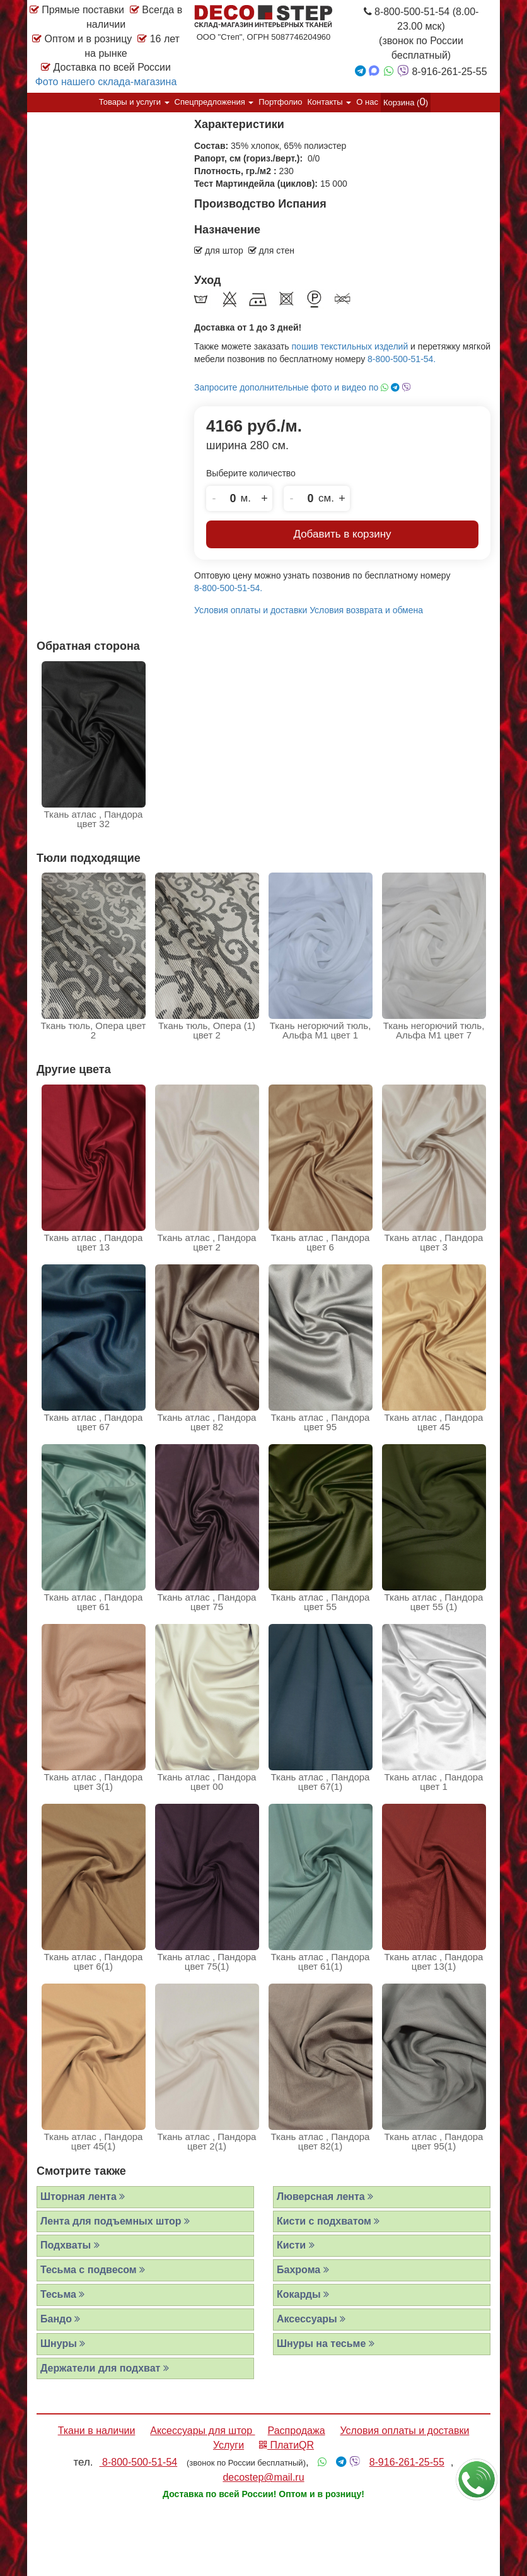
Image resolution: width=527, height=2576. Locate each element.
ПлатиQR (286, 2445)
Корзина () (405, 102)
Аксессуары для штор (202, 2430)
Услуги (228, 2445)
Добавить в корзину (342, 534)
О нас (367, 102)
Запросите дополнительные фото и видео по (302, 387)
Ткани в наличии (97, 2430)
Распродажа (296, 2430)
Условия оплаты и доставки (250, 610)
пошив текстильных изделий (350, 346)
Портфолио (280, 102)
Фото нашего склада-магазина (106, 81)
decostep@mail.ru (263, 2477)
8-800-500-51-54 (139, 2462)
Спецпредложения (214, 102)
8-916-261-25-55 (406, 2462)
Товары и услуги (134, 102)
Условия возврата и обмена (366, 610)
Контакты (330, 102)
